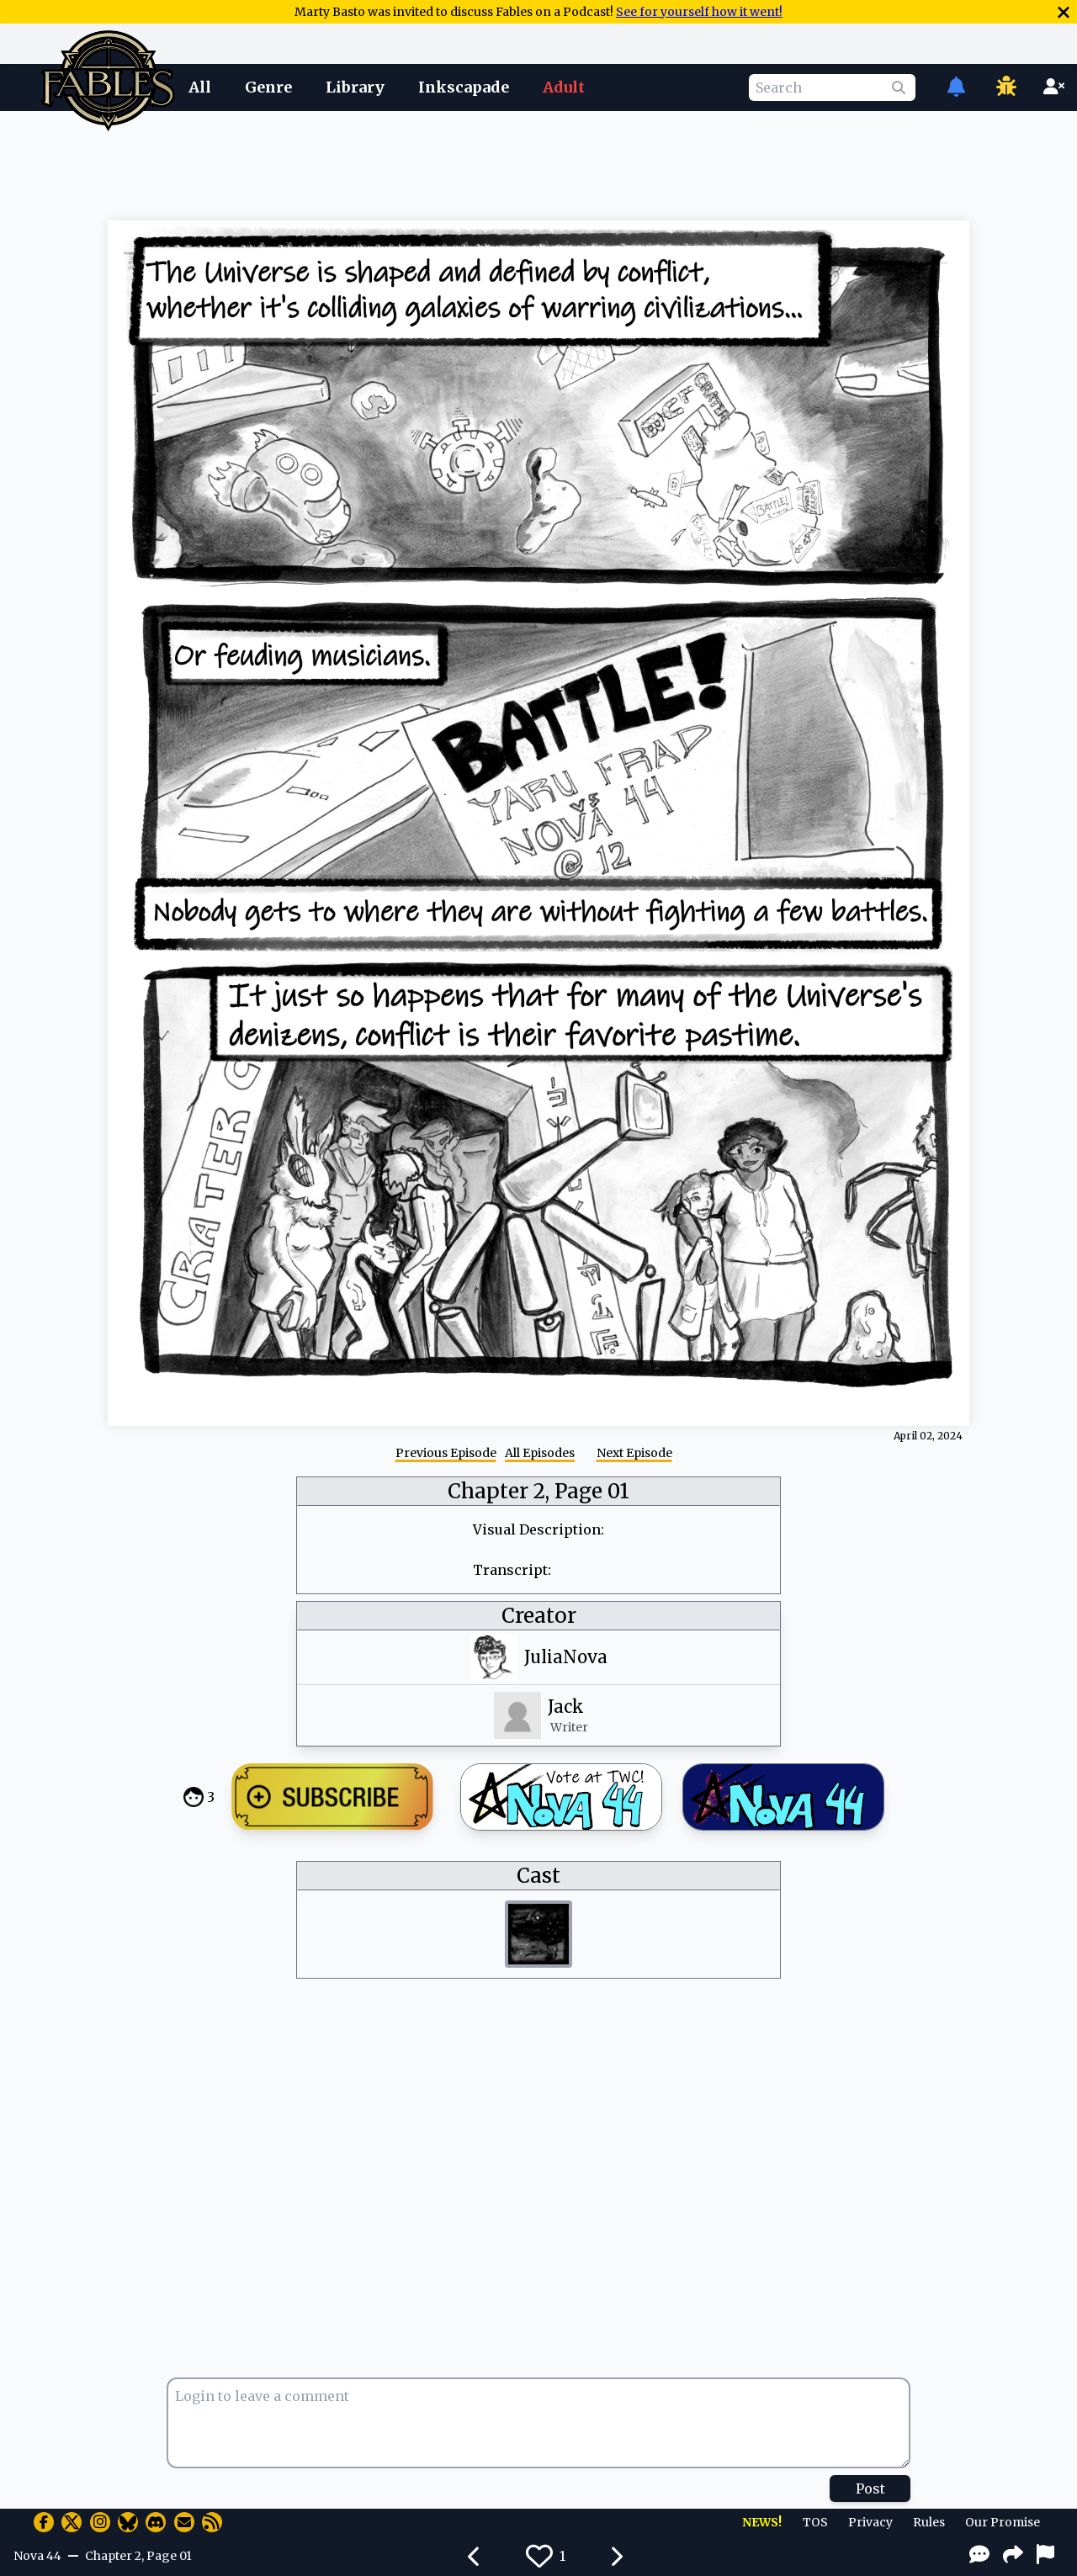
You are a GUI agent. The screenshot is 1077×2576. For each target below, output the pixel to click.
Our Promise (1002, 2522)
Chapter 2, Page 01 (538, 1491)
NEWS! (762, 2522)
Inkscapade (463, 87)
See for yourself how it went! (699, 11)
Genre (268, 87)
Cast (538, 1876)
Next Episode (634, 1452)
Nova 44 (37, 2555)
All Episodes (540, 1452)
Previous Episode (445, 1452)
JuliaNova (565, 1656)
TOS (815, 2522)
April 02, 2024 (928, 1435)
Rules (929, 2522)
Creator (538, 1616)
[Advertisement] (538, 162)
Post (870, 2488)
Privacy (870, 2522)
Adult (564, 87)
